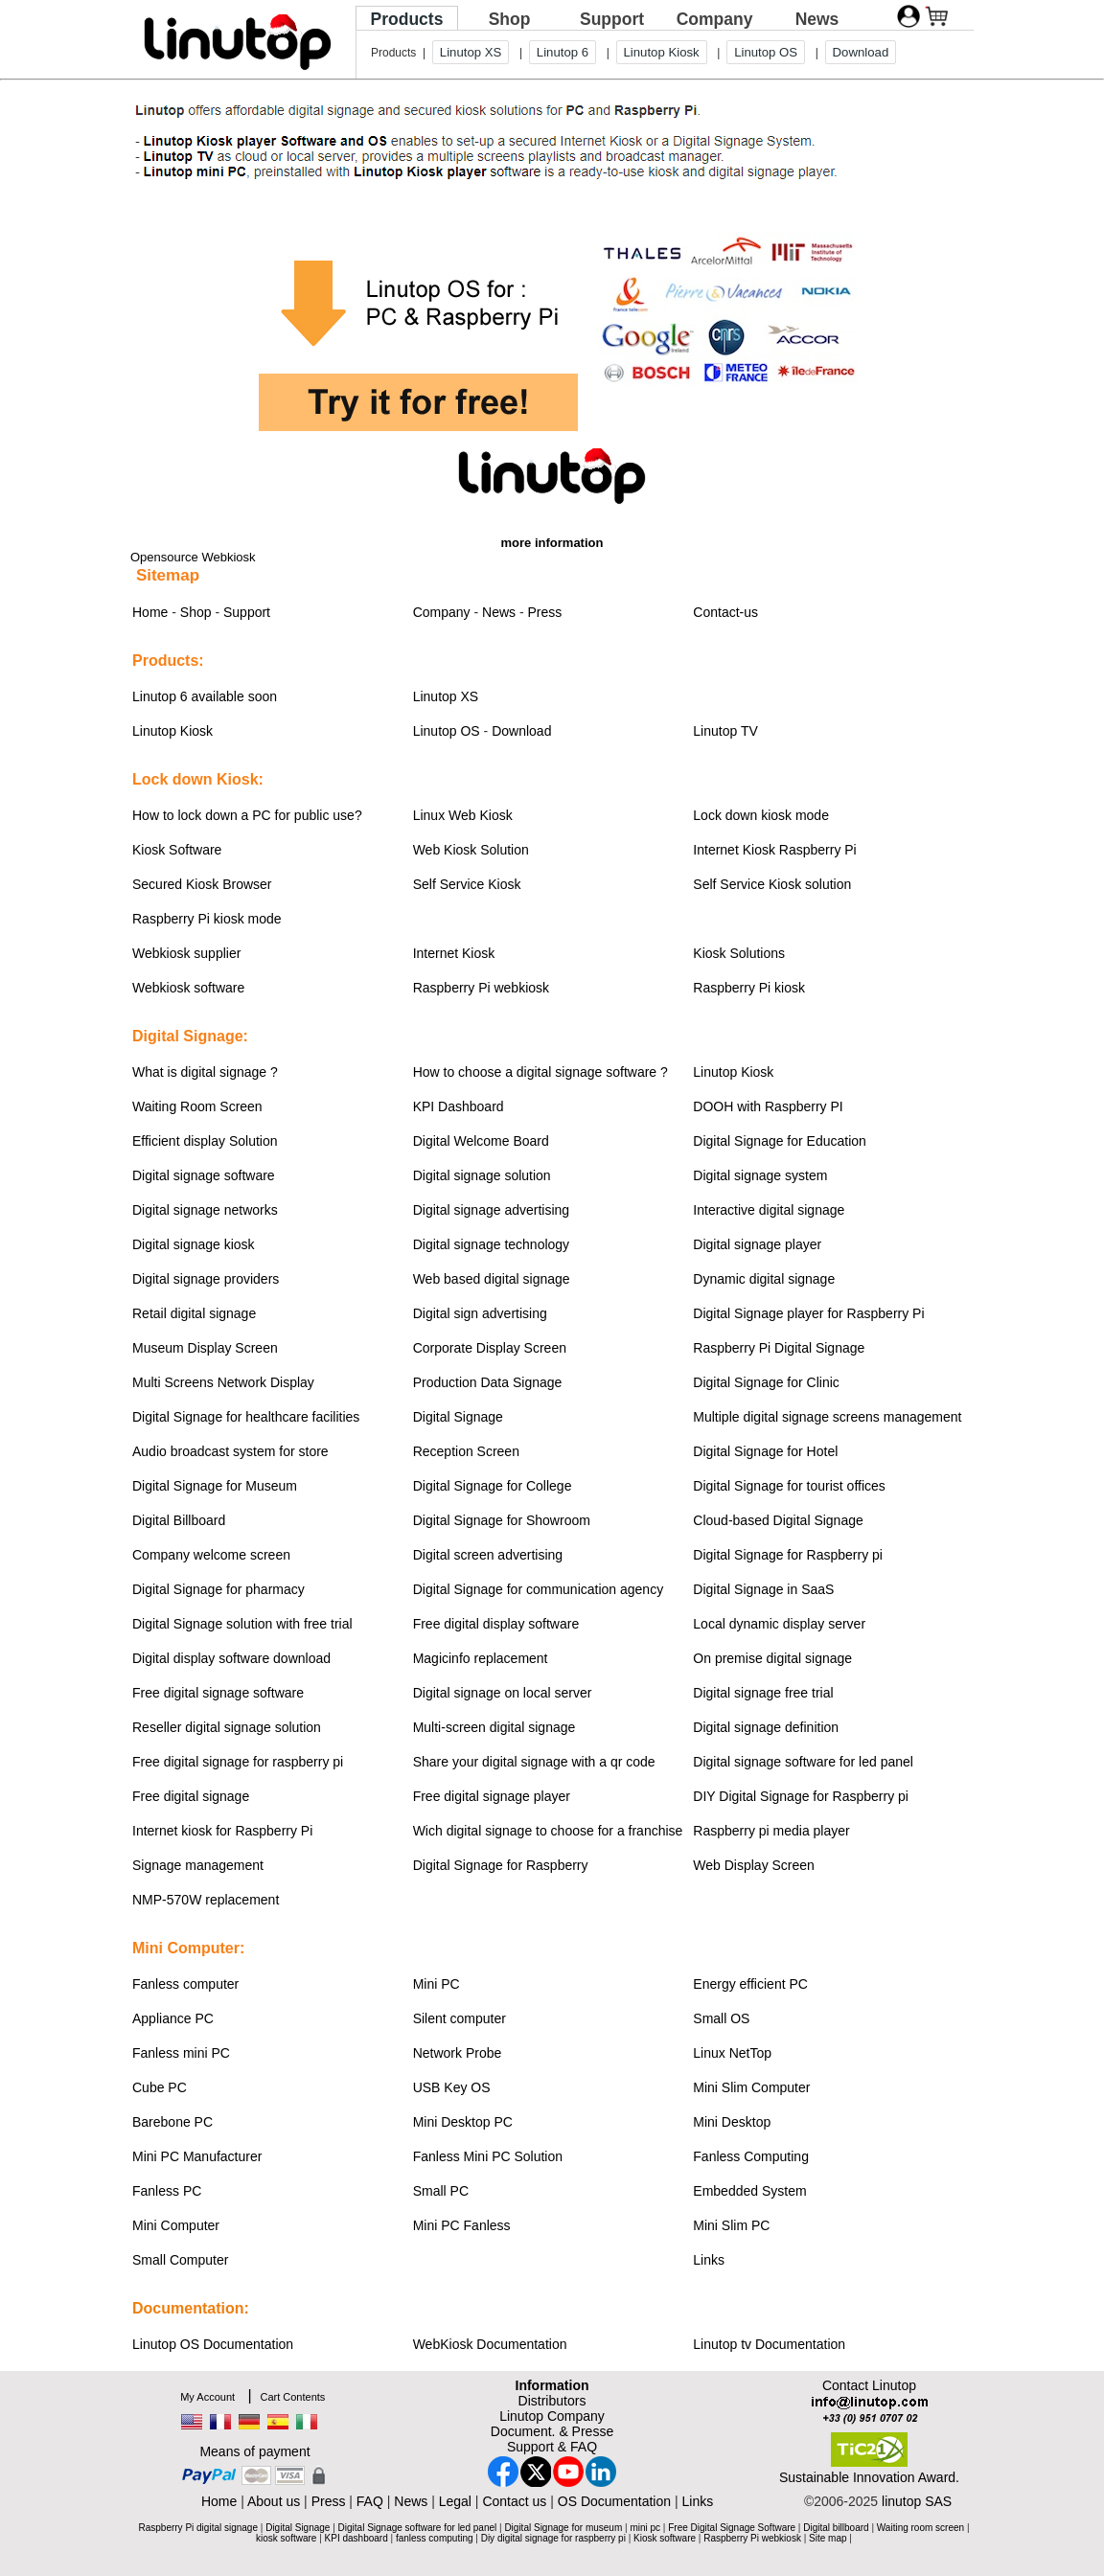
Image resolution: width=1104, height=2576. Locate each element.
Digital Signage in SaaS (763, 1589)
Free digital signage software (218, 1692)
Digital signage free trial (763, 1692)
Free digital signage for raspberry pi (237, 1761)
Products (407, 19)
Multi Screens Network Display (223, 1382)
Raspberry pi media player (771, 1830)
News (817, 19)
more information (552, 543)
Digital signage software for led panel (803, 1761)
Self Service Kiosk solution (772, 884)
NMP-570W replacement (205, 1899)
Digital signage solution (482, 1175)
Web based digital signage (491, 1279)
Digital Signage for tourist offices (789, 1485)
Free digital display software (496, 1623)
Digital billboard (835, 2527)
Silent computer (459, 2018)
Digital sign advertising (480, 1313)
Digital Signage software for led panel (417, 2527)
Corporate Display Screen (489, 1348)
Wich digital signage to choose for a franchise (548, 1830)
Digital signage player (757, 1244)
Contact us (514, 2501)
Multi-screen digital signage (494, 1727)
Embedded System (749, 2191)
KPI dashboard (356, 2538)
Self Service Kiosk (467, 884)
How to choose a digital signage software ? (540, 1072)
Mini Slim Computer (751, 2087)
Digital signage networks (205, 1210)
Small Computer (180, 2260)
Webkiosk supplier (186, 953)
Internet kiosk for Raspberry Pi (222, 1830)
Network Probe (457, 2053)
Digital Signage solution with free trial (242, 1623)
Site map (827, 2538)
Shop (510, 19)
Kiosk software (664, 2538)
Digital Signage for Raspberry (500, 1865)
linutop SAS (917, 2501)
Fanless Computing (751, 2156)
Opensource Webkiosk (193, 557)
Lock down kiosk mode (761, 815)
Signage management (198, 1865)
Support (612, 19)
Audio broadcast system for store (230, 1451)
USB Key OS (452, 2087)
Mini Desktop (731, 2122)
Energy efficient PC (750, 1984)
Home (150, 612)
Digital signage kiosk (193, 1244)
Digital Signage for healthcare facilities (245, 1417)
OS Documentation (614, 2501)
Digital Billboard (178, 1520)
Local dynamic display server (779, 1623)
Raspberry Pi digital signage (198, 2527)
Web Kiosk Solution (471, 849)
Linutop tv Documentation (769, 2344)
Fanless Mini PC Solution (488, 2156)
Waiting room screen (920, 2527)
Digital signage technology (491, 1244)
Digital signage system (760, 1175)
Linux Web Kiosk (463, 815)
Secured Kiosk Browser (202, 884)
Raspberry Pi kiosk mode (207, 918)
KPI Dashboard (458, 1106)
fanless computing (434, 2538)
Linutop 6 (562, 52)
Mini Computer (175, 2225)
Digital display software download (231, 1658)
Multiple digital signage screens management (827, 1417)
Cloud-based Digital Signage (777, 1520)
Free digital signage (190, 1796)
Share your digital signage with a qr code (534, 1761)
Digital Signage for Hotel (765, 1451)
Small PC (441, 2191)
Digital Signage (458, 1417)
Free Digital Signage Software (731, 2527)
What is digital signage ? (205, 1072)
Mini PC (436, 1984)
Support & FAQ (552, 2446)
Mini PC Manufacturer (197, 2156)
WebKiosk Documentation (490, 2344)
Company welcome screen (211, 1554)
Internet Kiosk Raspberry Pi (774, 849)
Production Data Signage (488, 1382)
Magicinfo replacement (480, 1658)
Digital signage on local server (502, 1692)
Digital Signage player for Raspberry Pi (808, 1313)
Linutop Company (552, 2416)
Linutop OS (765, 52)
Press (545, 612)
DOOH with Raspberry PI (767, 1106)
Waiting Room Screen (197, 1106)
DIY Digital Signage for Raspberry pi (800, 1796)
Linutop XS (471, 52)
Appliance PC (173, 2018)
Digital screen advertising (488, 1554)
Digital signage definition (766, 1727)
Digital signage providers (205, 1279)
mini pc (645, 2527)
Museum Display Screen (205, 1348)
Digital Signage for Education (779, 1141)
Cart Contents (292, 2397)
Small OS (721, 2018)
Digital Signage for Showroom (501, 1520)
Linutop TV (725, 731)
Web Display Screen (754, 1865)
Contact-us (725, 612)
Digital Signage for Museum (214, 1485)
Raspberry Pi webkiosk (481, 987)
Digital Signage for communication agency (538, 1589)
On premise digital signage (772, 1658)
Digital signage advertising (491, 1210)
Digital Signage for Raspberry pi (788, 1554)
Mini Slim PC (731, 2225)
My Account (207, 2397)
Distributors (552, 2400)
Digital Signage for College (492, 1485)
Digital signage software (203, 1175)
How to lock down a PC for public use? (247, 815)
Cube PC (159, 2087)
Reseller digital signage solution (226, 1727)
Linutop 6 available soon (204, 696)
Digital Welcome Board (481, 1141)
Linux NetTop (732, 2053)
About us (273, 2501)
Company (715, 19)
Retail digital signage (194, 1313)
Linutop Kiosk (662, 52)
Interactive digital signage (768, 1210)
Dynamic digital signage (764, 1279)
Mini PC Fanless (462, 2225)
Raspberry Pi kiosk (749, 987)
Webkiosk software (188, 987)
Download (861, 52)
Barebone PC (172, 2122)
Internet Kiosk (454, 953)
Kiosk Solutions (739, 953)
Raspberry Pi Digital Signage (778, 1348)
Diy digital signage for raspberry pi (553, 2538)
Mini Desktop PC (463, 2122)
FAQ (369, 2501)
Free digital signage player (491, 1796)
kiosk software (286, 2538)
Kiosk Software (176, 849)
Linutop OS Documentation (212, 2344)
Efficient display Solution (205, 1141)
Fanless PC (166, 2191)
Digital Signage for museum (563, 2527)
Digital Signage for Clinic (766, 1382)
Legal (455, 2501)
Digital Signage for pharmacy (218, 1589)
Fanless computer (185, 1984)
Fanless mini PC (181, 2053)
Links (708, 2260)
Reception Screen (466, 1451)
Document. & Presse (552, 2431)
